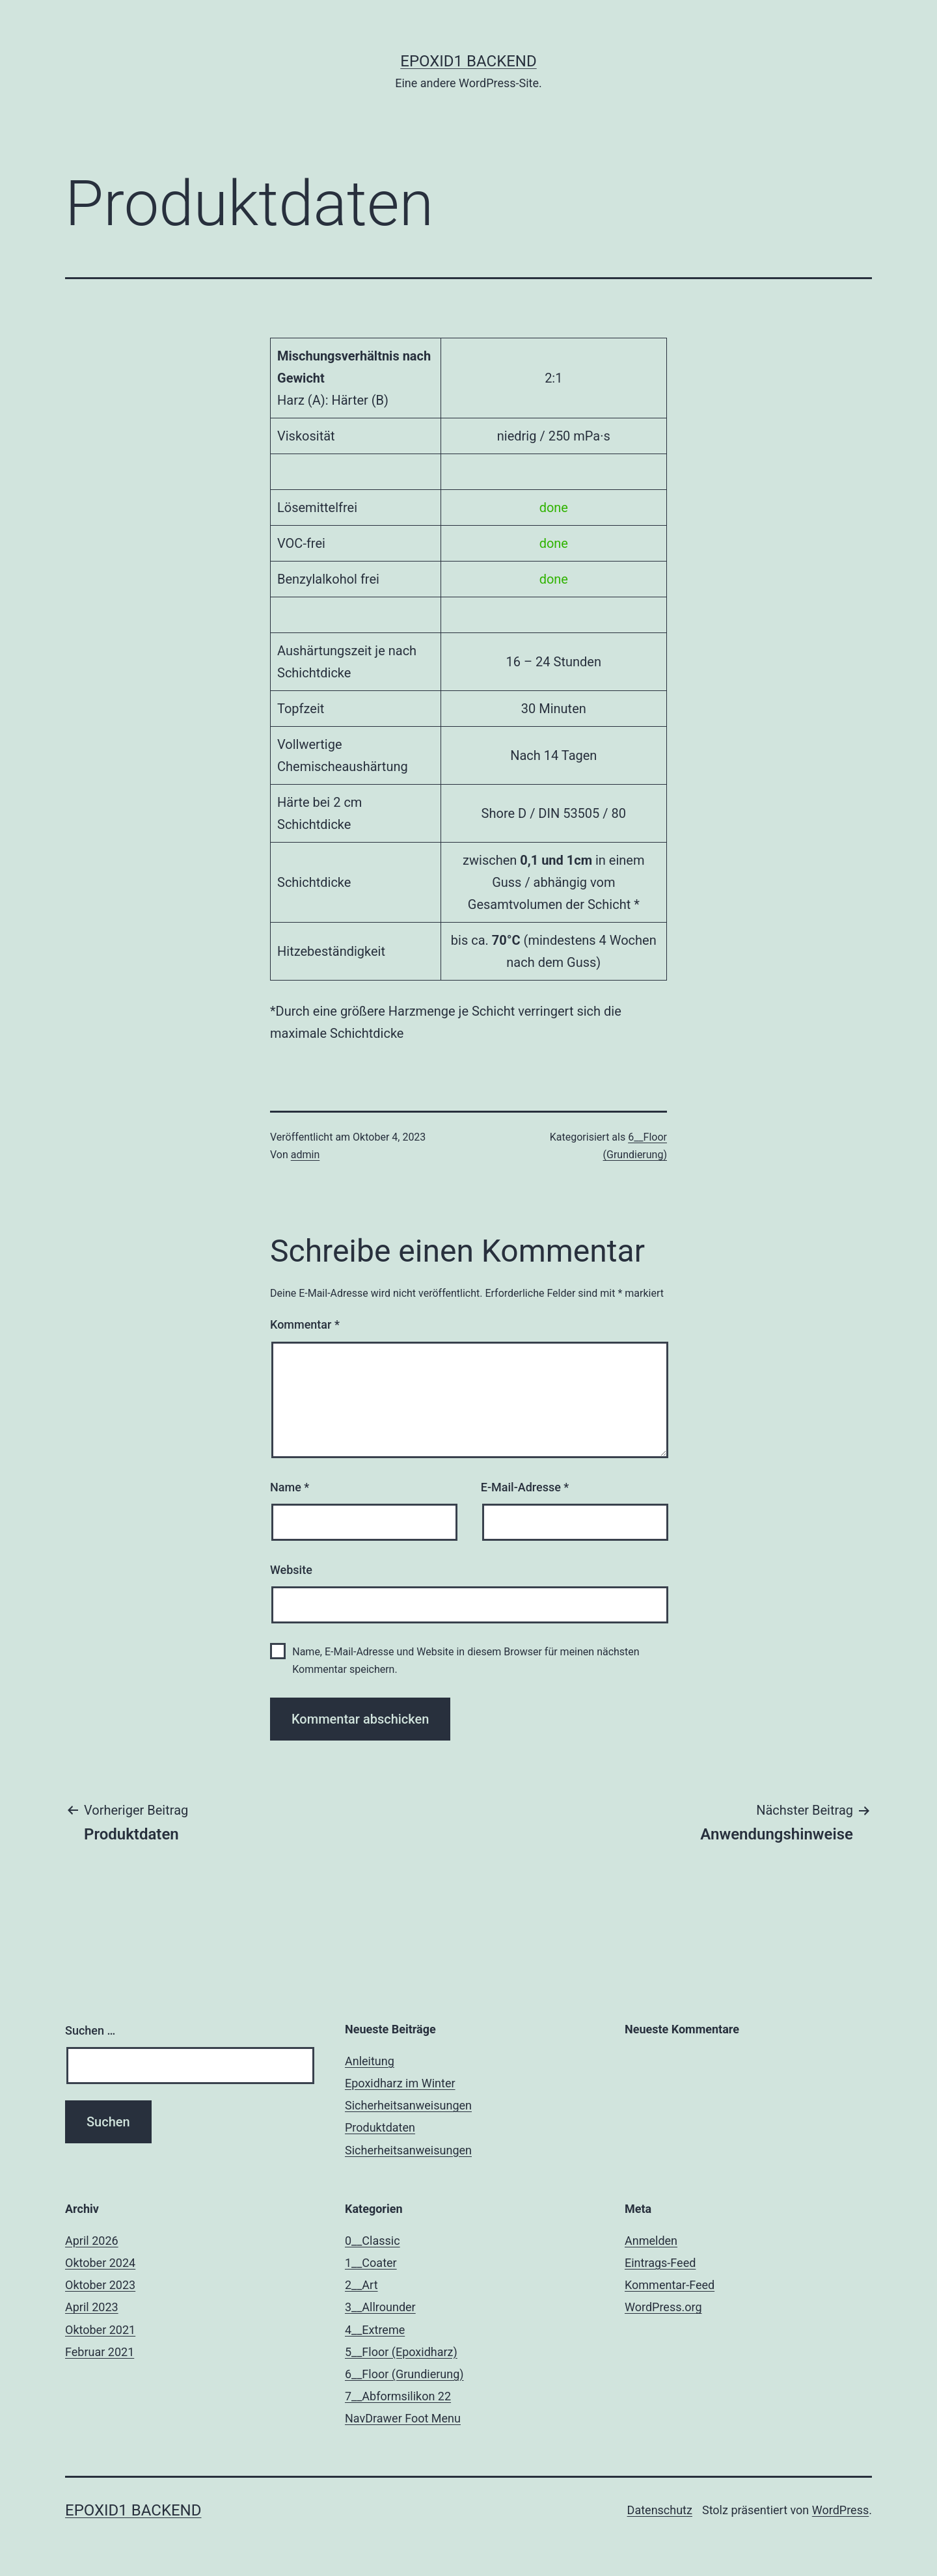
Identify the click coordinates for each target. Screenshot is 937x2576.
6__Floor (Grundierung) (404, 2374)
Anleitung (369, 2061)
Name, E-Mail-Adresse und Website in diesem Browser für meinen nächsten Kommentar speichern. (465, 1660)
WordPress (840, 2510)
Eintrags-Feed (660, 2263)
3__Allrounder (380, 2307)
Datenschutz (659, 2510)
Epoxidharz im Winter (400, 2083)
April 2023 (91, 2307)
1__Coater (371, 2263)
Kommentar (305, 1324)
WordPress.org (663, 2307)
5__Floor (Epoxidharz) (401, 2352)
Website (291, 1570)
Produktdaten (380, 2127)
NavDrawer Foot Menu (403, 2418)
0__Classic (372, 2240)
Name (289, 1487)
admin (305, 1154)
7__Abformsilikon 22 (398, 2396)
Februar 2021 (99, 2352)
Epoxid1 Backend (468, 61)
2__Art (361, 2285)
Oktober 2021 (100, 2330)
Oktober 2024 (100, 2263)
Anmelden (651, 2240)
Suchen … (90, 2030)
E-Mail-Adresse (525, 1487)
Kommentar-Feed (669, 2285)
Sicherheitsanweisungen (408, 2105)
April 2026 (91, 2240)
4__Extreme (375, 2330)
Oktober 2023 (100, 2285)
